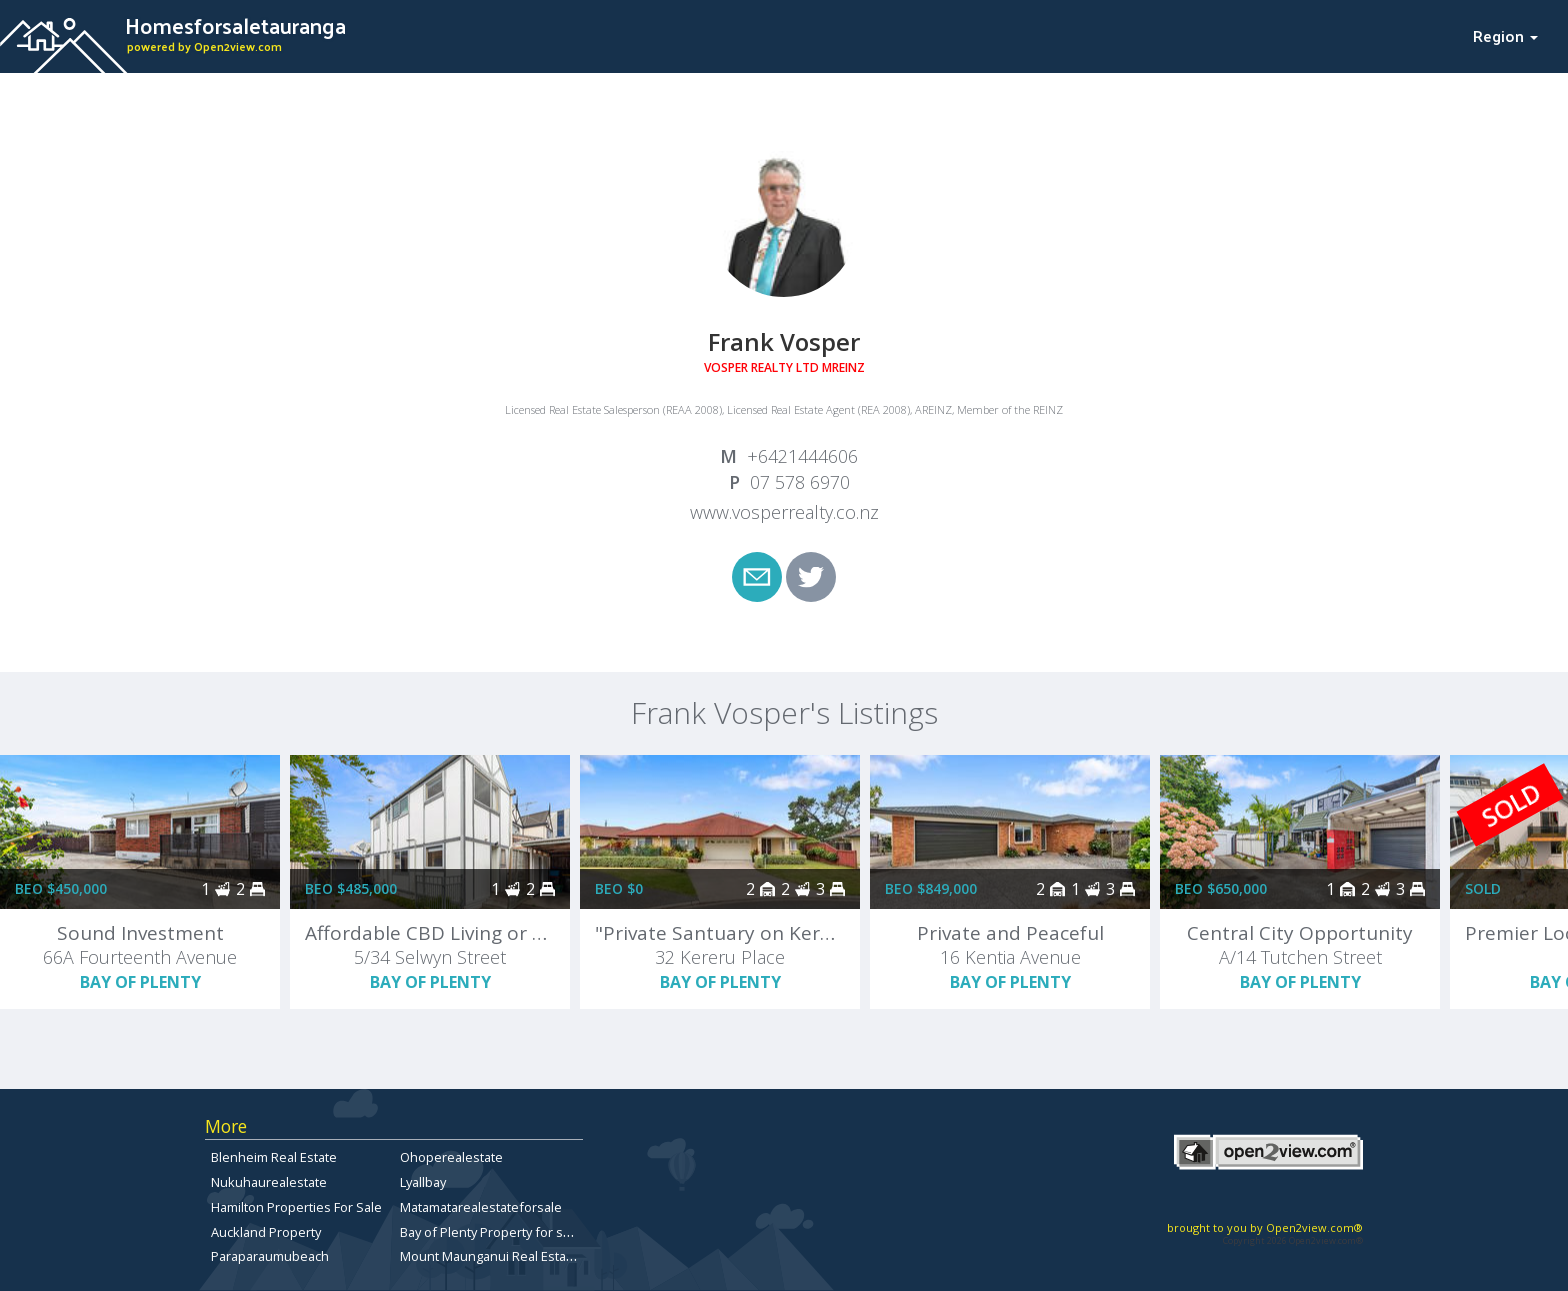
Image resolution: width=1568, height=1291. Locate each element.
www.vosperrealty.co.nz (784, 512)
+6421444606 (802, 456)
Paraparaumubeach (270, 1256)
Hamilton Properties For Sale (296, 1207)
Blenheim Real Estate (274, 1157)
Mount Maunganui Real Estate (489, 1256)
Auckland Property (266, 1232)
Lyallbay (423, 1182)
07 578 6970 (800, 482)
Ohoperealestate (451, 1157)
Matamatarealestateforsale (481, 1207)
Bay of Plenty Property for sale (490, 1232)
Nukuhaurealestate (269, 1182)
